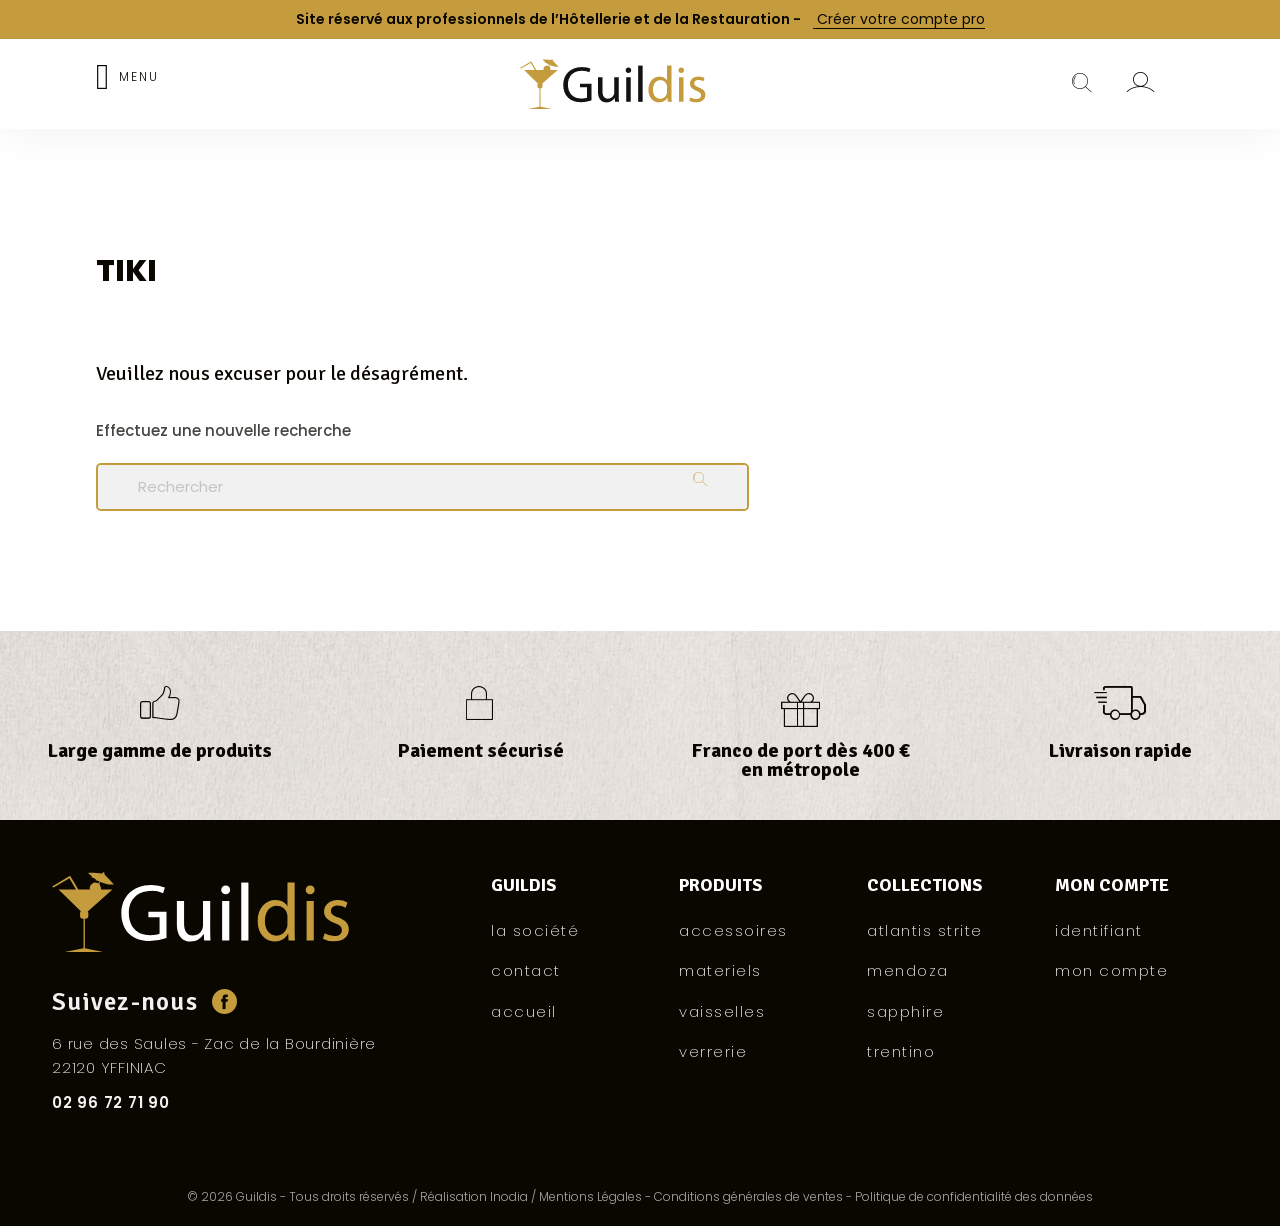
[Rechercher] (422, 487)
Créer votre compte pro (899, 19)
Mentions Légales (590, 1196)
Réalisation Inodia (474, 1196)
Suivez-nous (125, 1001)
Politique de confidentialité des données (974, 1196)
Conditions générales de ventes (748, 1196)
